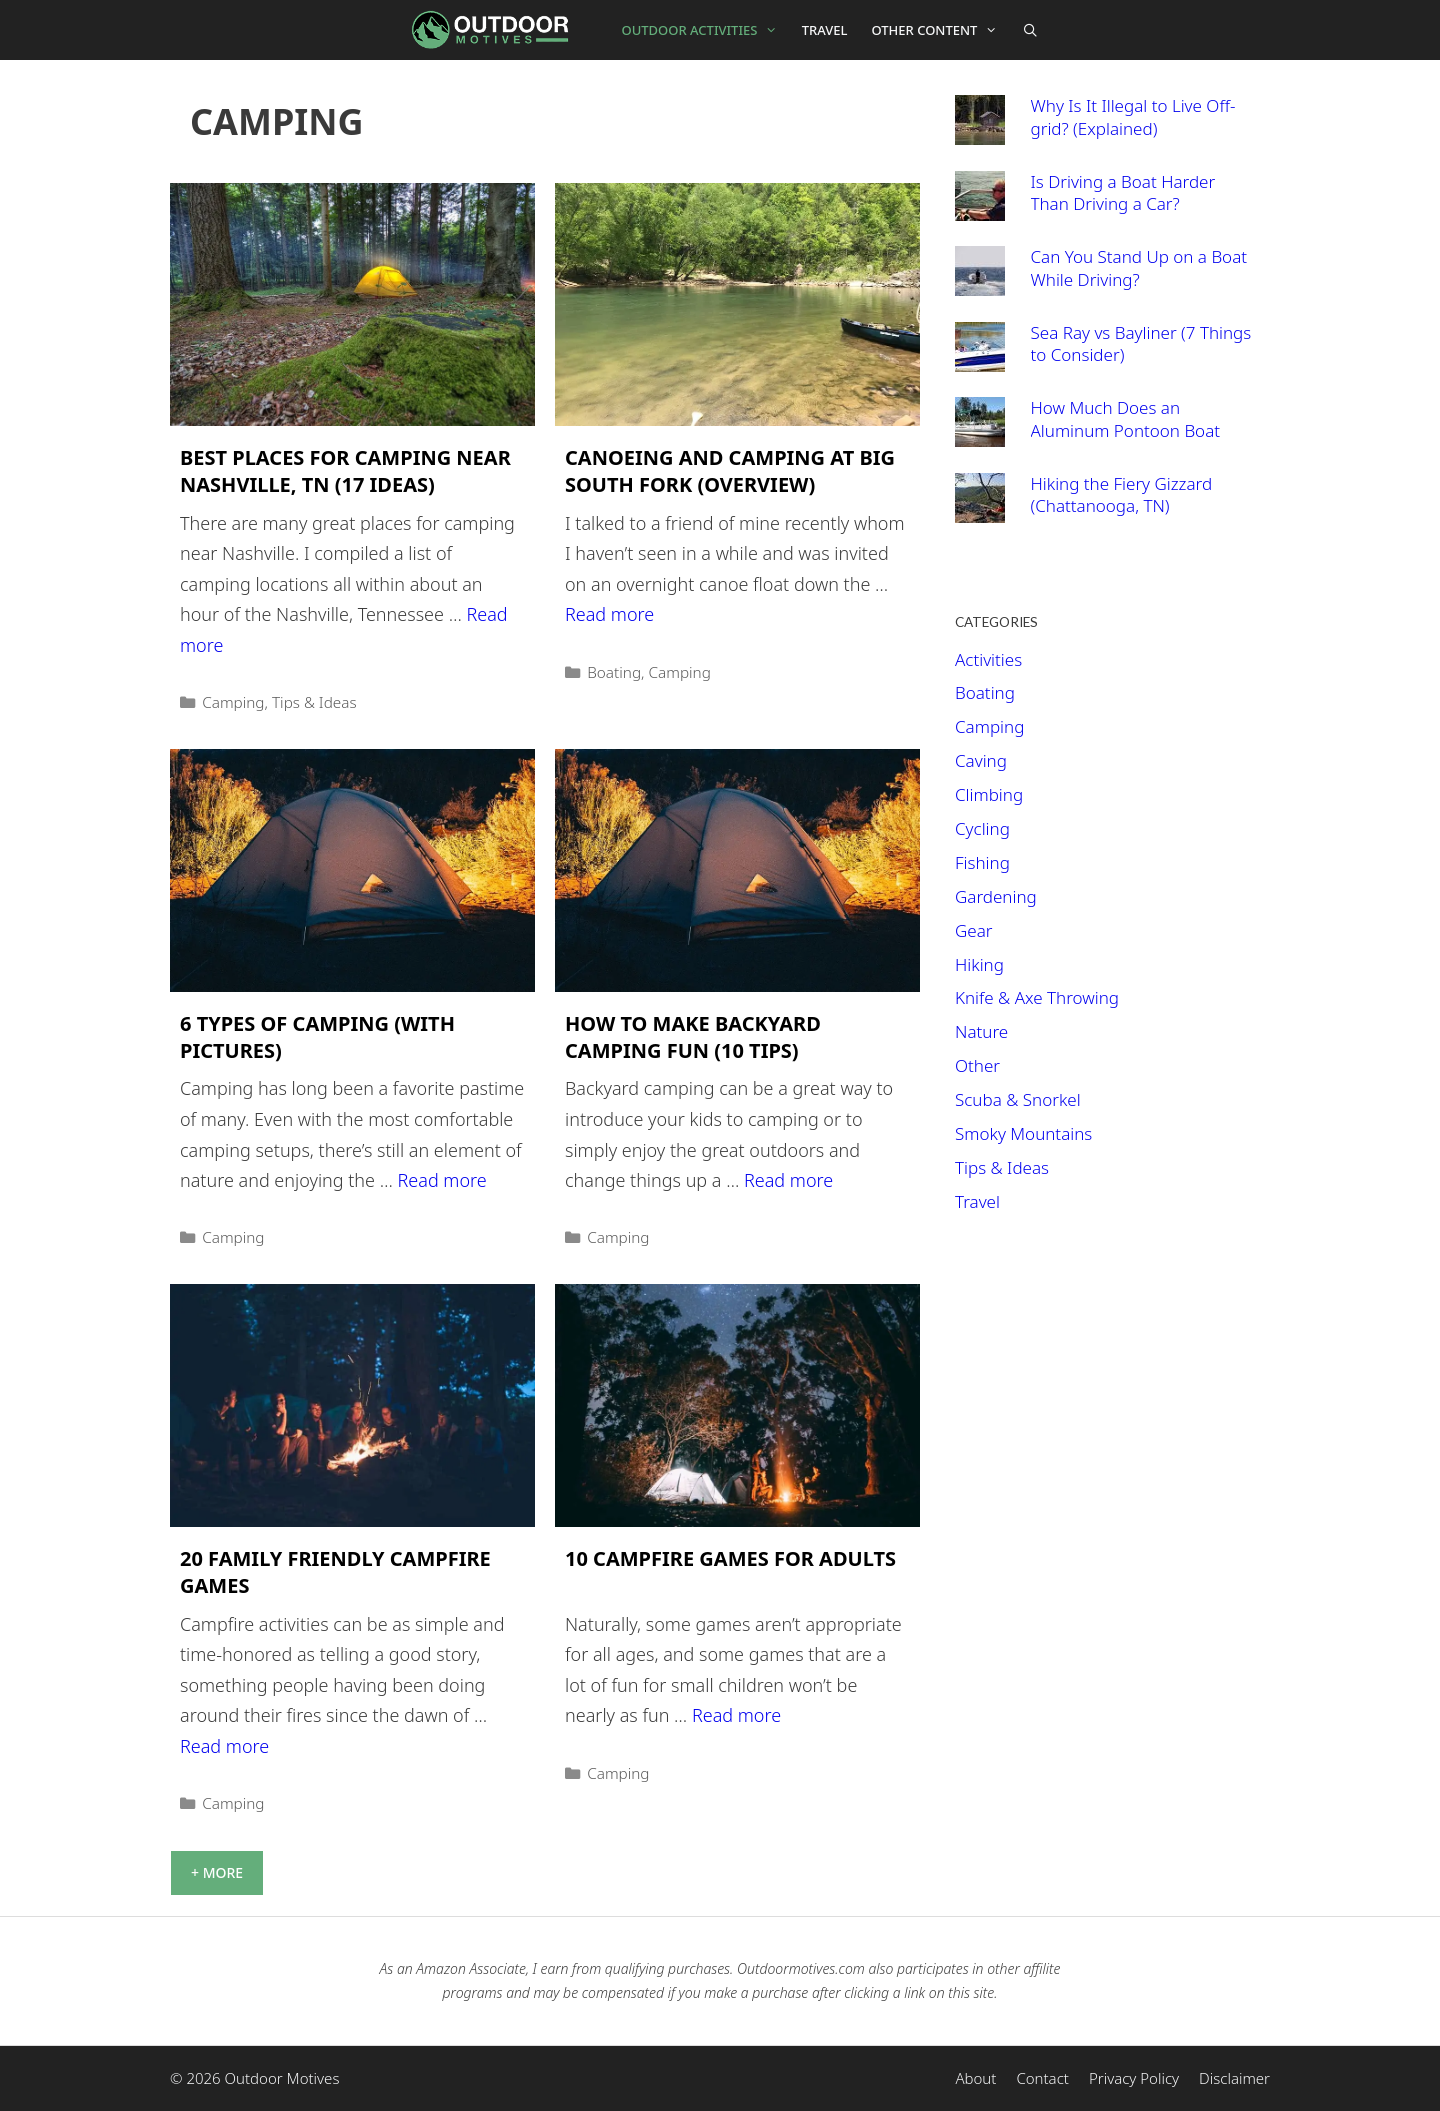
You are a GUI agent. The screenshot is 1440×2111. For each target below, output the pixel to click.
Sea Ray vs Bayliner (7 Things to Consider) (1141, 344)
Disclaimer (1234, 2078)
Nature (981, 1031)
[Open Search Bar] (1030, 30)
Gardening (996, 896)
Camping (233, 702)
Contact (1042, 2078)
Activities (988, 659)
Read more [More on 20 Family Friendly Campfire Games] (224, 1746)
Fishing (982, 862)
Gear (974, 930)
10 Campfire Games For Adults (730, 1558)
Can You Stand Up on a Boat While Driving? (1139, 268)
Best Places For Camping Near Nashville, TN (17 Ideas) (345, 471)
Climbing (989, 794)
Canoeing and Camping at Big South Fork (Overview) (730, 471)
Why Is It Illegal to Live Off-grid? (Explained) (1133, 117)
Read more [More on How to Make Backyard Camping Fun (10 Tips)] (788, 1180)
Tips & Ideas (314, 702)
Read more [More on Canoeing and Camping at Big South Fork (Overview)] (609, 614)
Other (977, 1065)
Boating (614, 672)
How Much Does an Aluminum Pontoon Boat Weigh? (1126, 430)
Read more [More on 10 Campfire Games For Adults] (736, 1715)
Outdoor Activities (706, 30)
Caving (981, 760)
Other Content (941, 30)
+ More (217, 1872)
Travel (825, 30)
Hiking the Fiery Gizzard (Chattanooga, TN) (1122, 495)
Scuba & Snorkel (1018, 1099)
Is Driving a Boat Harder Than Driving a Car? (1123, 193)
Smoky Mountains (1023, 1133)
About (975, 2078)
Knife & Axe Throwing (1037, 997)
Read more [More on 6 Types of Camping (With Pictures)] (442, 1180)
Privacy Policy (1134, 2078)
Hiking (979, 964)
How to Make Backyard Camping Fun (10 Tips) (693, 1037)
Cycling (982, 828)
